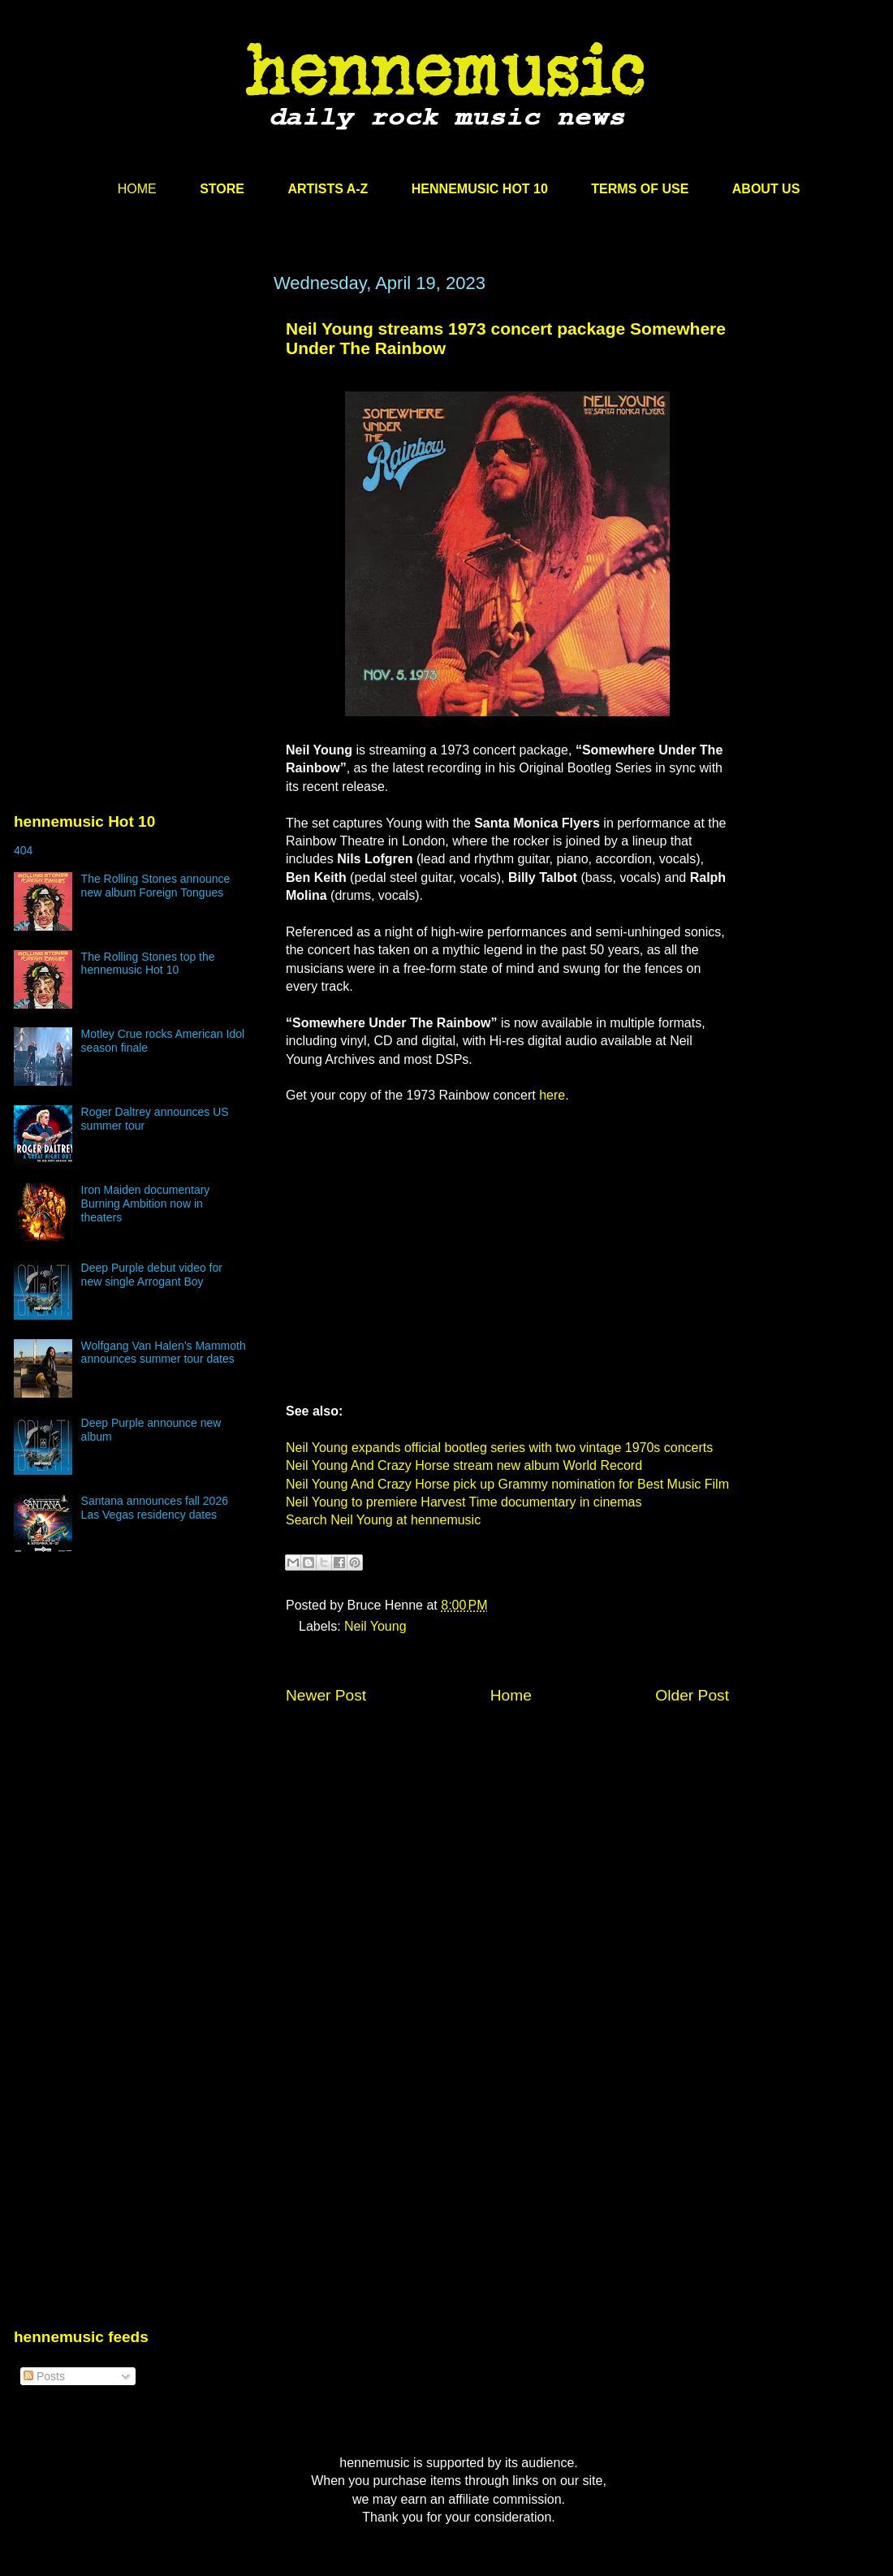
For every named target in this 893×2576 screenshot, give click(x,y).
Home (511, 1695)
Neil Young (375, 1626)
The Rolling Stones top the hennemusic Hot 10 (148, 963)
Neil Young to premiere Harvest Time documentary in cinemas (463, 1502)
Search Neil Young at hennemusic (383, 1520)
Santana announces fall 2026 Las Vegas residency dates (154, 1507)
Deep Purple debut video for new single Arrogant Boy (151, 1274)
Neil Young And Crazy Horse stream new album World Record (464, 1465)
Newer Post (326, 1695)
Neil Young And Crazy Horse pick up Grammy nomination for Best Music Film (507, 1484)
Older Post (692, 1695)
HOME (137, 189)
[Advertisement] (135, 427)
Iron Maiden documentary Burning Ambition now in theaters (145, 1203)
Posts (44, 2376)
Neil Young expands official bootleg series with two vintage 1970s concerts (499, 1447)
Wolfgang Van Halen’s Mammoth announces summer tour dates (163, 1352)
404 (23, 850)
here (552, 1095)
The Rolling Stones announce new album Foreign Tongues (156, 885)
